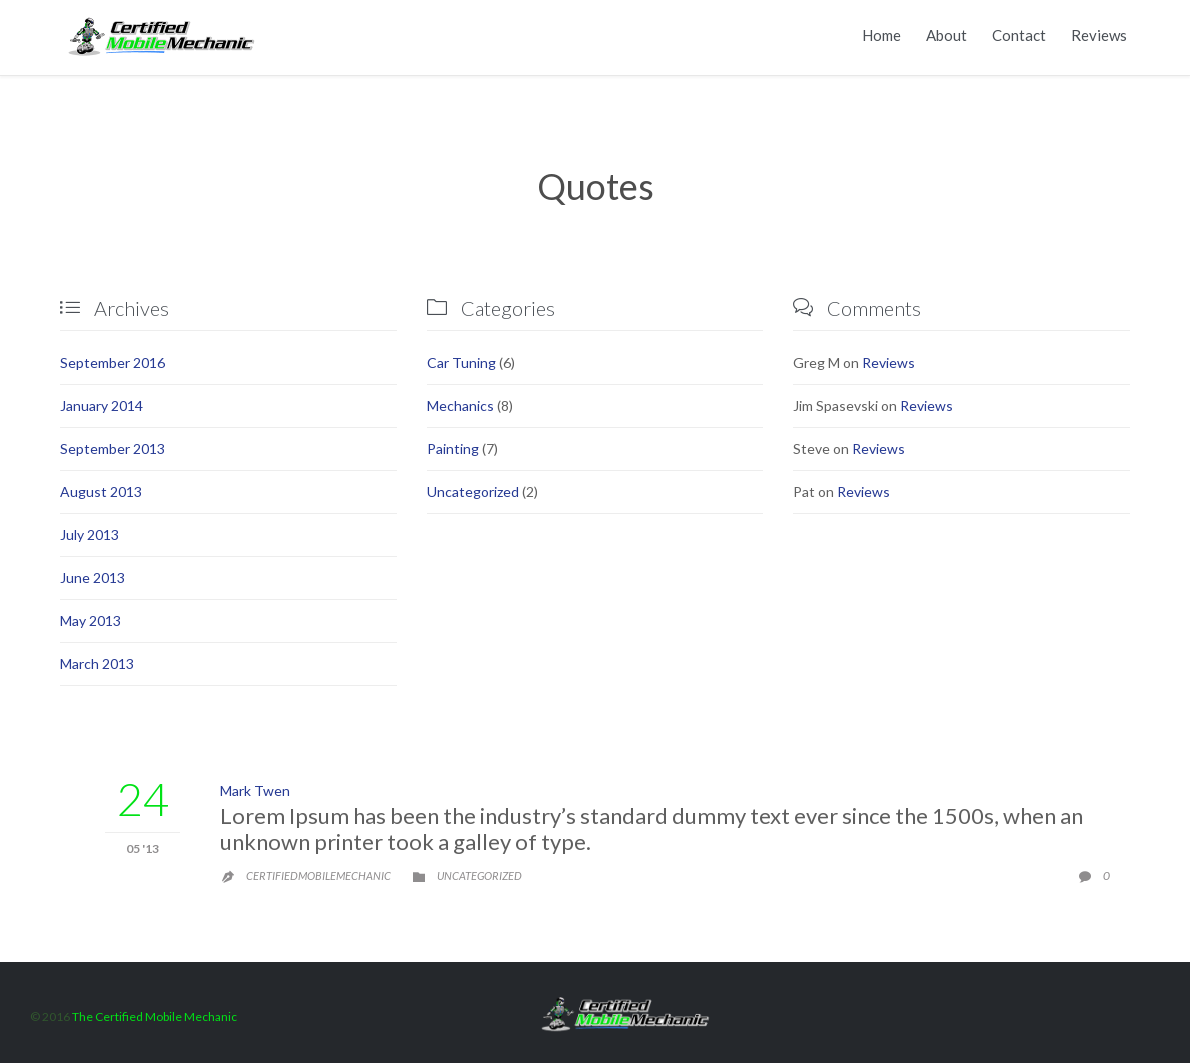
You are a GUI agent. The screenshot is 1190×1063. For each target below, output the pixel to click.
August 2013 (101, 491)
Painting (453, 448)
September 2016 (112, 362)
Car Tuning (461, 362)
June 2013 (92, 577)
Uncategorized (473, 491)
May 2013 (90, 620)
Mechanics (460, 405)
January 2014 (101, 405)
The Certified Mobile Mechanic (154, 1016)
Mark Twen (255, 790)
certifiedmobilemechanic (318, 875)
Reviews (888, 362)
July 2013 (89, 534)
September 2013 (112, 448)
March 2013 (97, 663)
